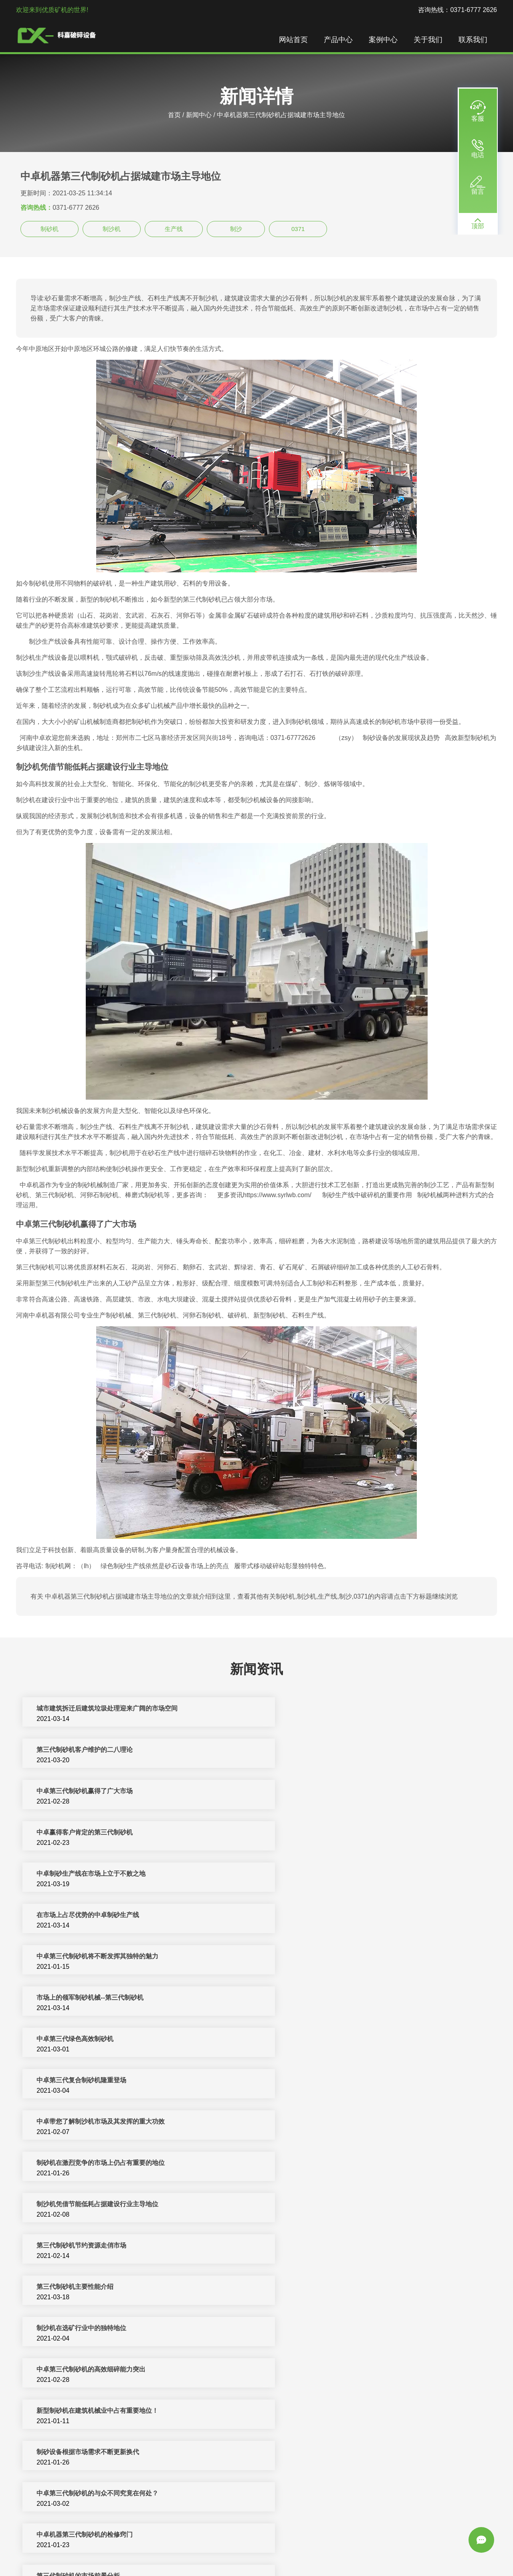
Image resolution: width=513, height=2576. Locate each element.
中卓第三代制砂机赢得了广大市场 (83, 1750)
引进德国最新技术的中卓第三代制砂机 (89, 2411)
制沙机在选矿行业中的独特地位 (321, 1998)
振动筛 (230, 2561)
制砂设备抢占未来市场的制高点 (321, 2453)
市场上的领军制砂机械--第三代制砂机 (329, 1833)
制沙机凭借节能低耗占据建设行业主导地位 (96, 1957)
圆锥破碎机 (383, 2551)
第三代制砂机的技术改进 (311, 2205)
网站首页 (295, 40)
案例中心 (384, 40)
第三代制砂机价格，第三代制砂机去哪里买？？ (343, 2494)
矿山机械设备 (312, 2551)
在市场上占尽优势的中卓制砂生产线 (327, 1792)
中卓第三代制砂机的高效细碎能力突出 (89, 2040)
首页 (174, 114)
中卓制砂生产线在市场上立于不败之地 (89, 1792)
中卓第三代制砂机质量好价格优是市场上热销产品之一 (112, 2287)
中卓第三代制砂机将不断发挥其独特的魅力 (96, 1833)
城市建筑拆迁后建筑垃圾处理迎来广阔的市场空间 (105, 1709)
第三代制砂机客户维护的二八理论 (324, 1709)
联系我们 (474, 40)
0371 (298, 228)
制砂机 (49, 228)
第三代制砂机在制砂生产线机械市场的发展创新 (343, 2164)
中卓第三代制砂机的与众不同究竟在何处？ (337, 2081)
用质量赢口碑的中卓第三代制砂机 (324, 2411)
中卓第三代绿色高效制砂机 (73, 1874)
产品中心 (339, 40)
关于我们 (429, 40)
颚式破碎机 (444, 2551)
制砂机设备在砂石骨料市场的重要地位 (330, 2287)
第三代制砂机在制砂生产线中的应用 (86, 2494)
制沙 (236, 228)
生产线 (174, 228)
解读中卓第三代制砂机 (67, 2370)
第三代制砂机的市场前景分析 (317, 2122)
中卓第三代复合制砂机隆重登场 (321, 1874)
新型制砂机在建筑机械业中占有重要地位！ (337, 2040)
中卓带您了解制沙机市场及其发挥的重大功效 (99, 1916)
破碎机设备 (147, 2551)
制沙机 (112, 228)
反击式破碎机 (271, 2551)
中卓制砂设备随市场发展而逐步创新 (86, 2246)
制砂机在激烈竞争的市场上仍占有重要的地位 (340, 1916)
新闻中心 (199, 114)
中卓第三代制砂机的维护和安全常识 (327, 2329)
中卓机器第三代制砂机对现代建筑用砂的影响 (99, 2329)
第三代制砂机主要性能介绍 (73, 1998)
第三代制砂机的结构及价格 (314, 2370)
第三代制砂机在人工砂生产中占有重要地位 (96, 2205)
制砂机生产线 (185, 2551)
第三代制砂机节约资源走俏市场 (321, 1957)
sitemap (280, 2561)
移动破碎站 (349, 2551)
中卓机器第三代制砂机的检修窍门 (83, 2122)
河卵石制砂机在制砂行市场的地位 (324, 2246)
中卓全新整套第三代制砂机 (73, 2453)
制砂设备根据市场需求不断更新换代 (86, 2081)
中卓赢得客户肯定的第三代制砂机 (324, 1750)
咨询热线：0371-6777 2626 (457, 9)
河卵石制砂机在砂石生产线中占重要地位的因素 (102, 2164)
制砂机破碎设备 (228, 2551)
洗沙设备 (413, 2551)
